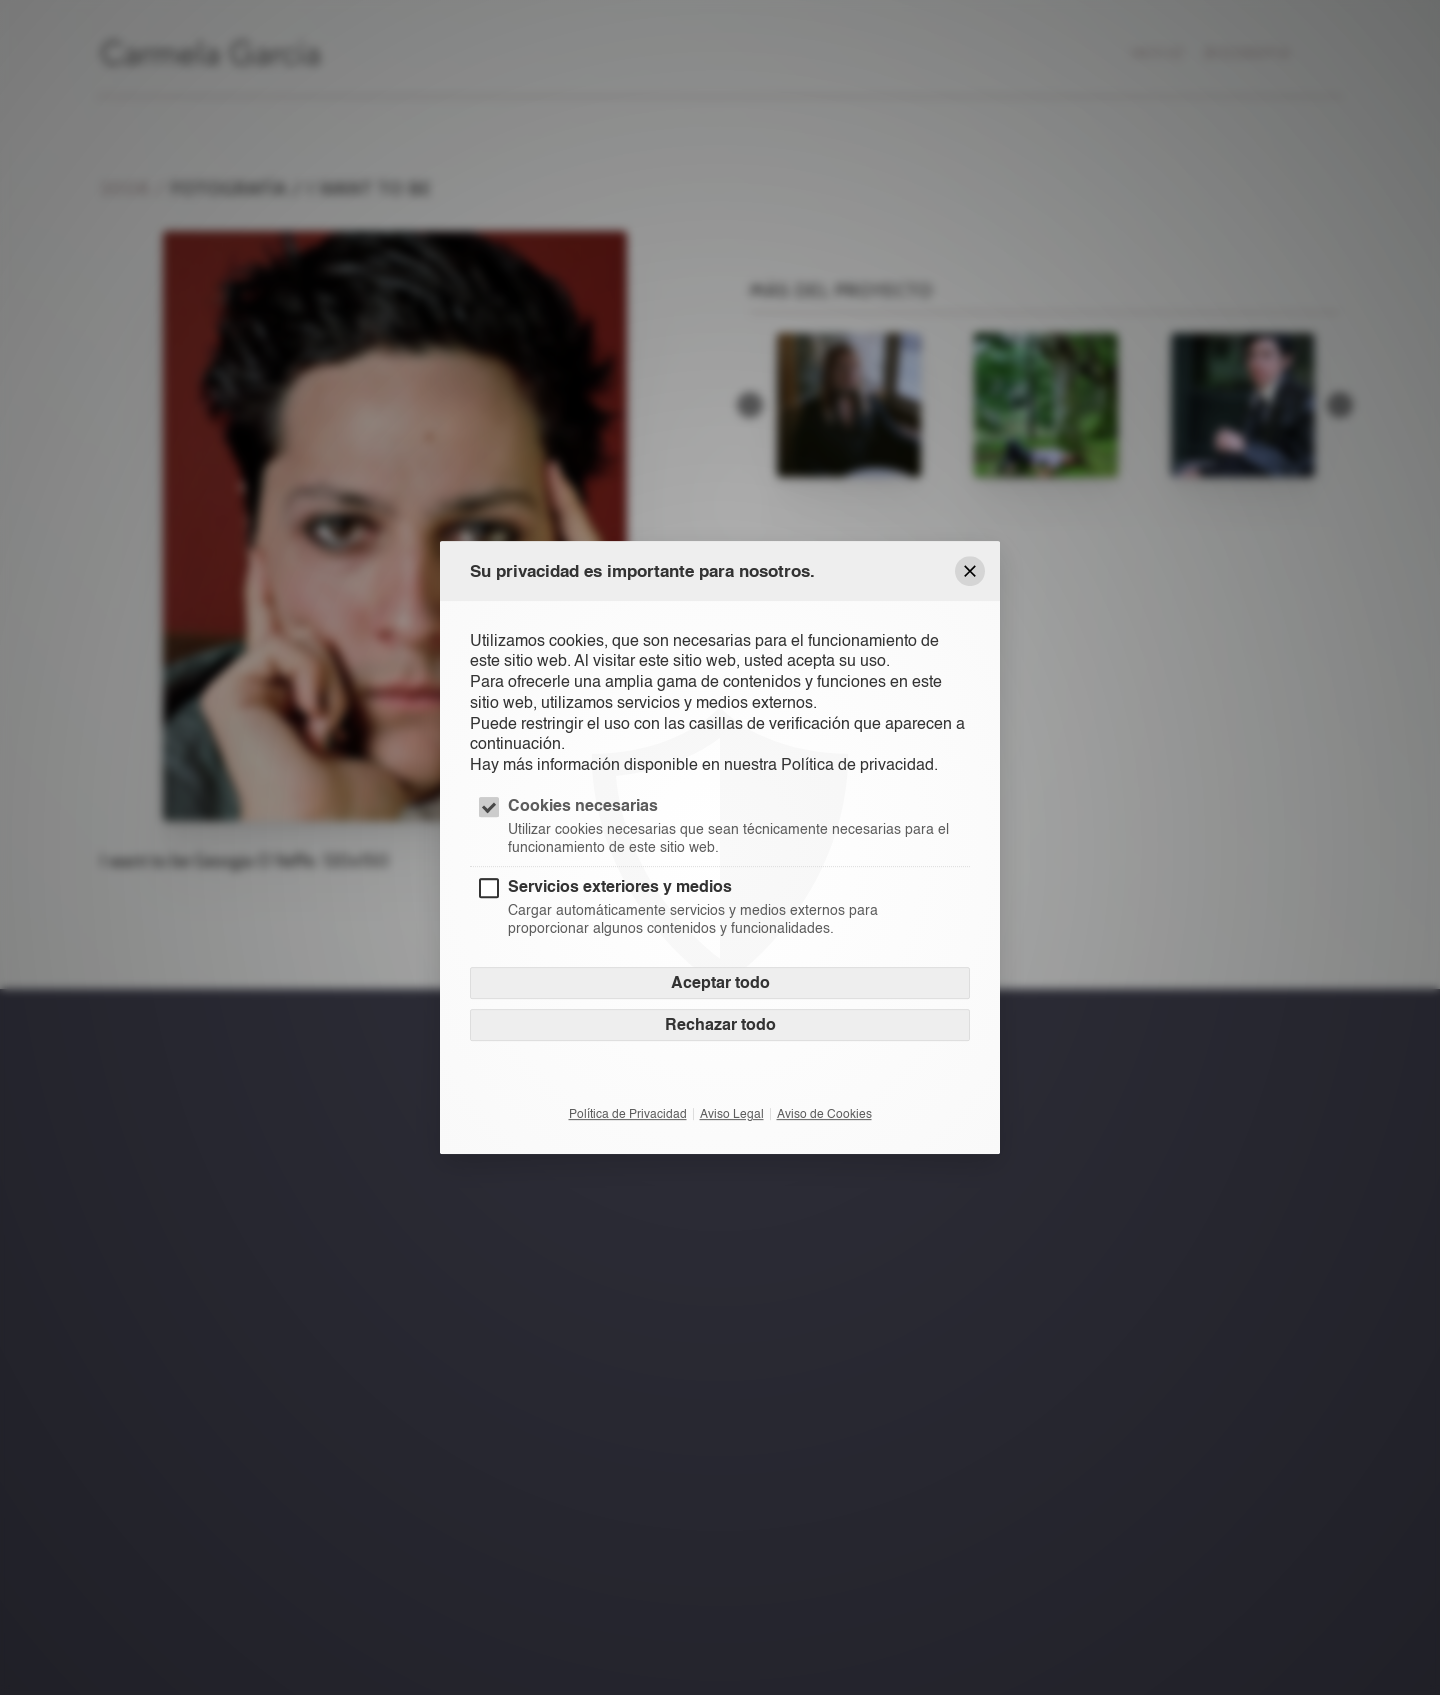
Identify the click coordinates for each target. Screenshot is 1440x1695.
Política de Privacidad (628, 1115)
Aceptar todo (720, 983)
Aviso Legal (732, 1115)
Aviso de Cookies (824, 1115)
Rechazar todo (720, 1025)
